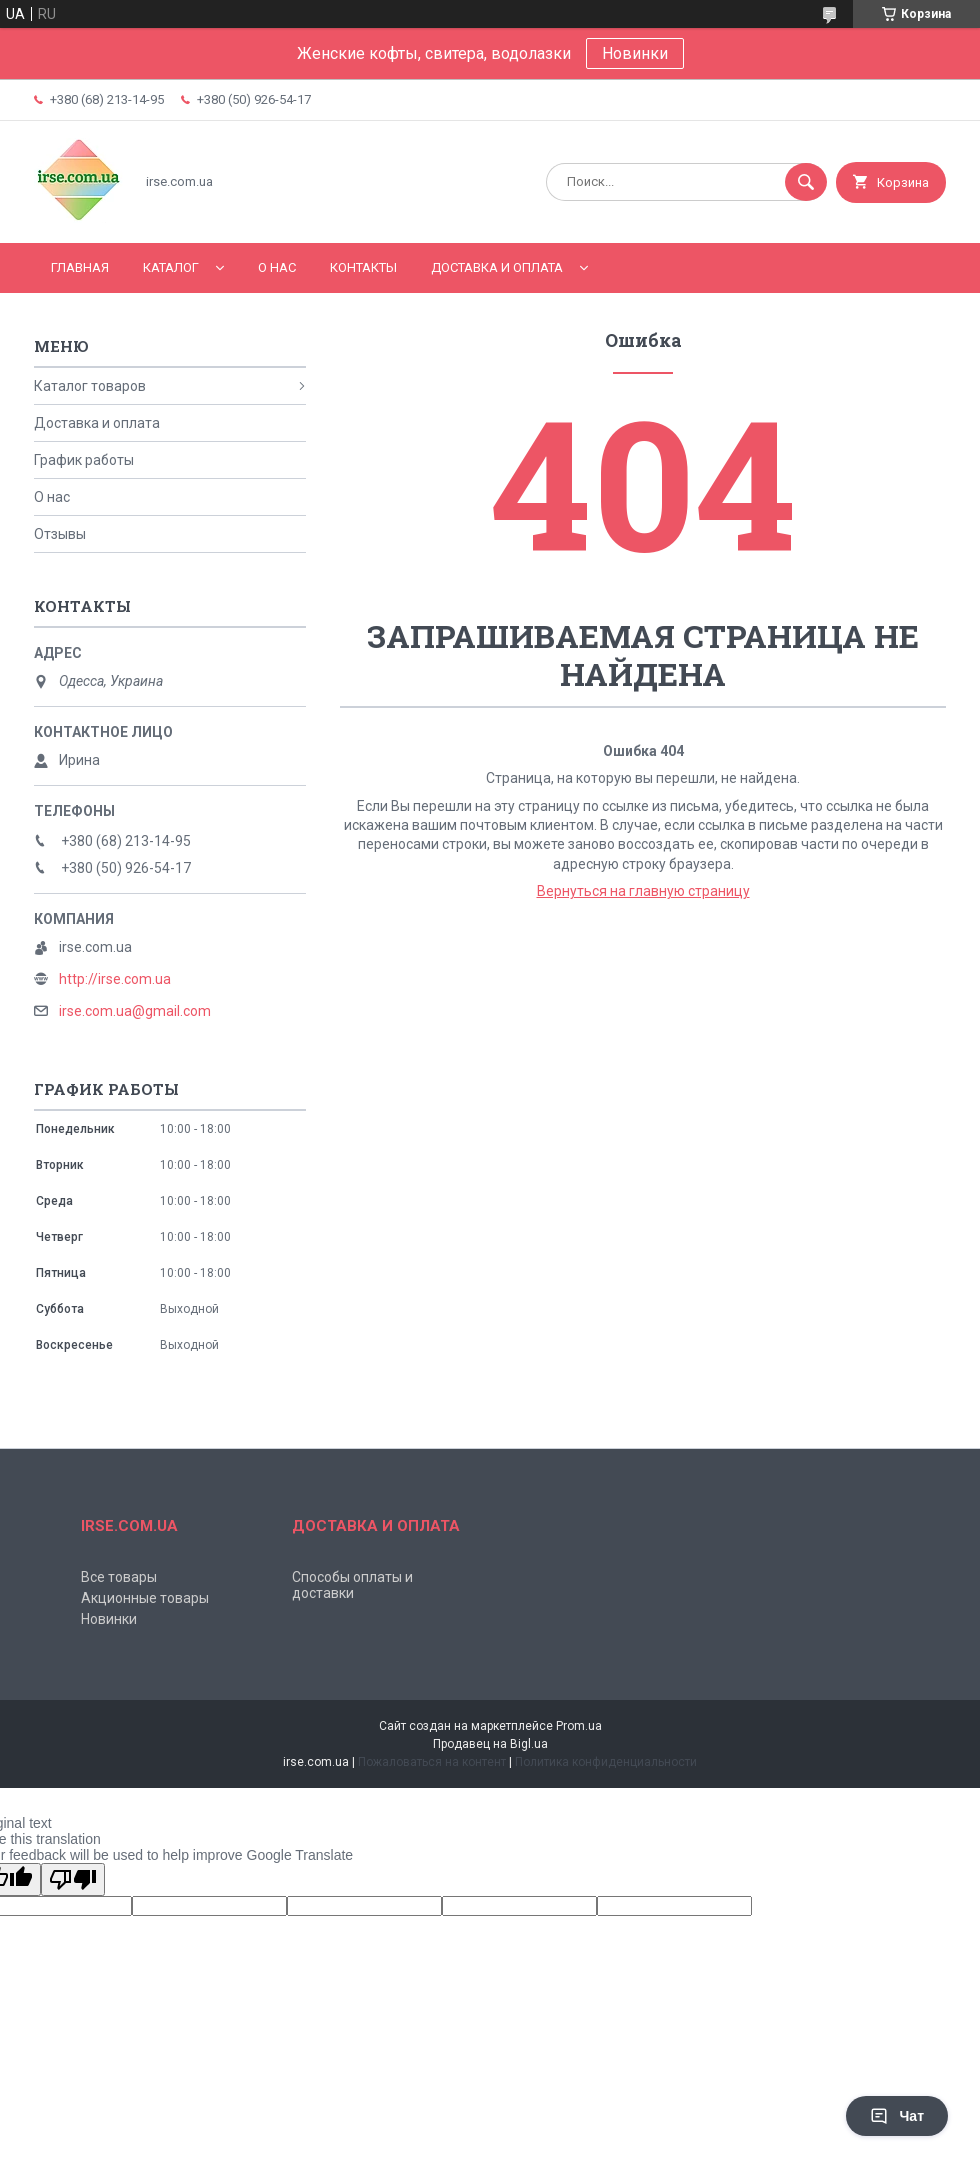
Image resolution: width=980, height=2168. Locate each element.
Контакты (363, 267)
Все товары (119, 1577)
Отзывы (60, 534)
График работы (84, 460)
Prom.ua (579, 1726)
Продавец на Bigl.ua (490, 1744)
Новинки (635, 53)
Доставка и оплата (497, 267)
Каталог (171, 267)
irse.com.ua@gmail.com (135, 1011)
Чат (897, 2116)
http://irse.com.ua (115, 979)
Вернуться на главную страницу (643, 891)
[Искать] (806, 182)
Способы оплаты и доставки (352, 1585)
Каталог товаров (90, 386)
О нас (277, 267)
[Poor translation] (73, 1879)
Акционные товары (145, 1598)
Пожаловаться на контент (432, 1762)
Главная (80, 267)
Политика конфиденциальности (606, 1762)
